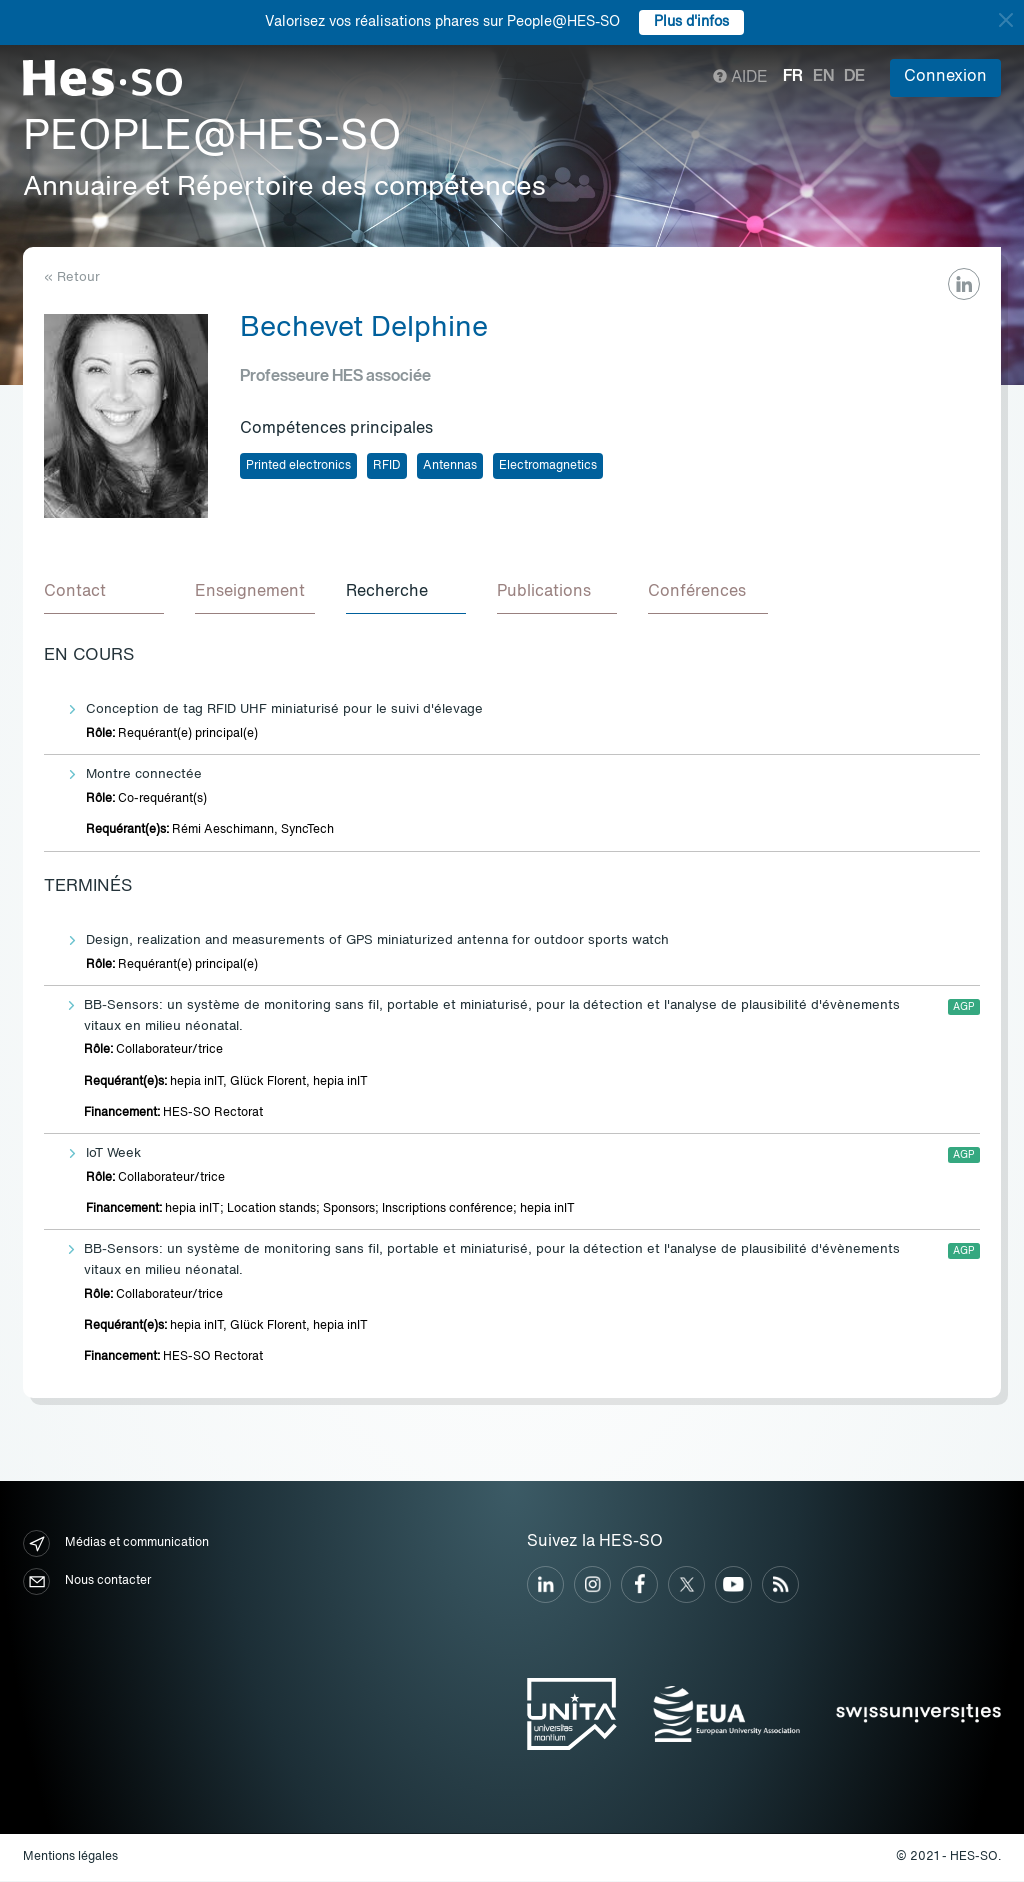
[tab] (104, 594)
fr (793, 77)
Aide (740, 78)
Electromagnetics (548, 466)
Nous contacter (87, 1582)
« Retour (72, 277)
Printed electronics (298, 466)
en (823, 77)
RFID (387, 466)
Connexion (945, 77)
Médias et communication (116, 1544)
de (854, 77)
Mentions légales (70, 1858)
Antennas (450, 466)
